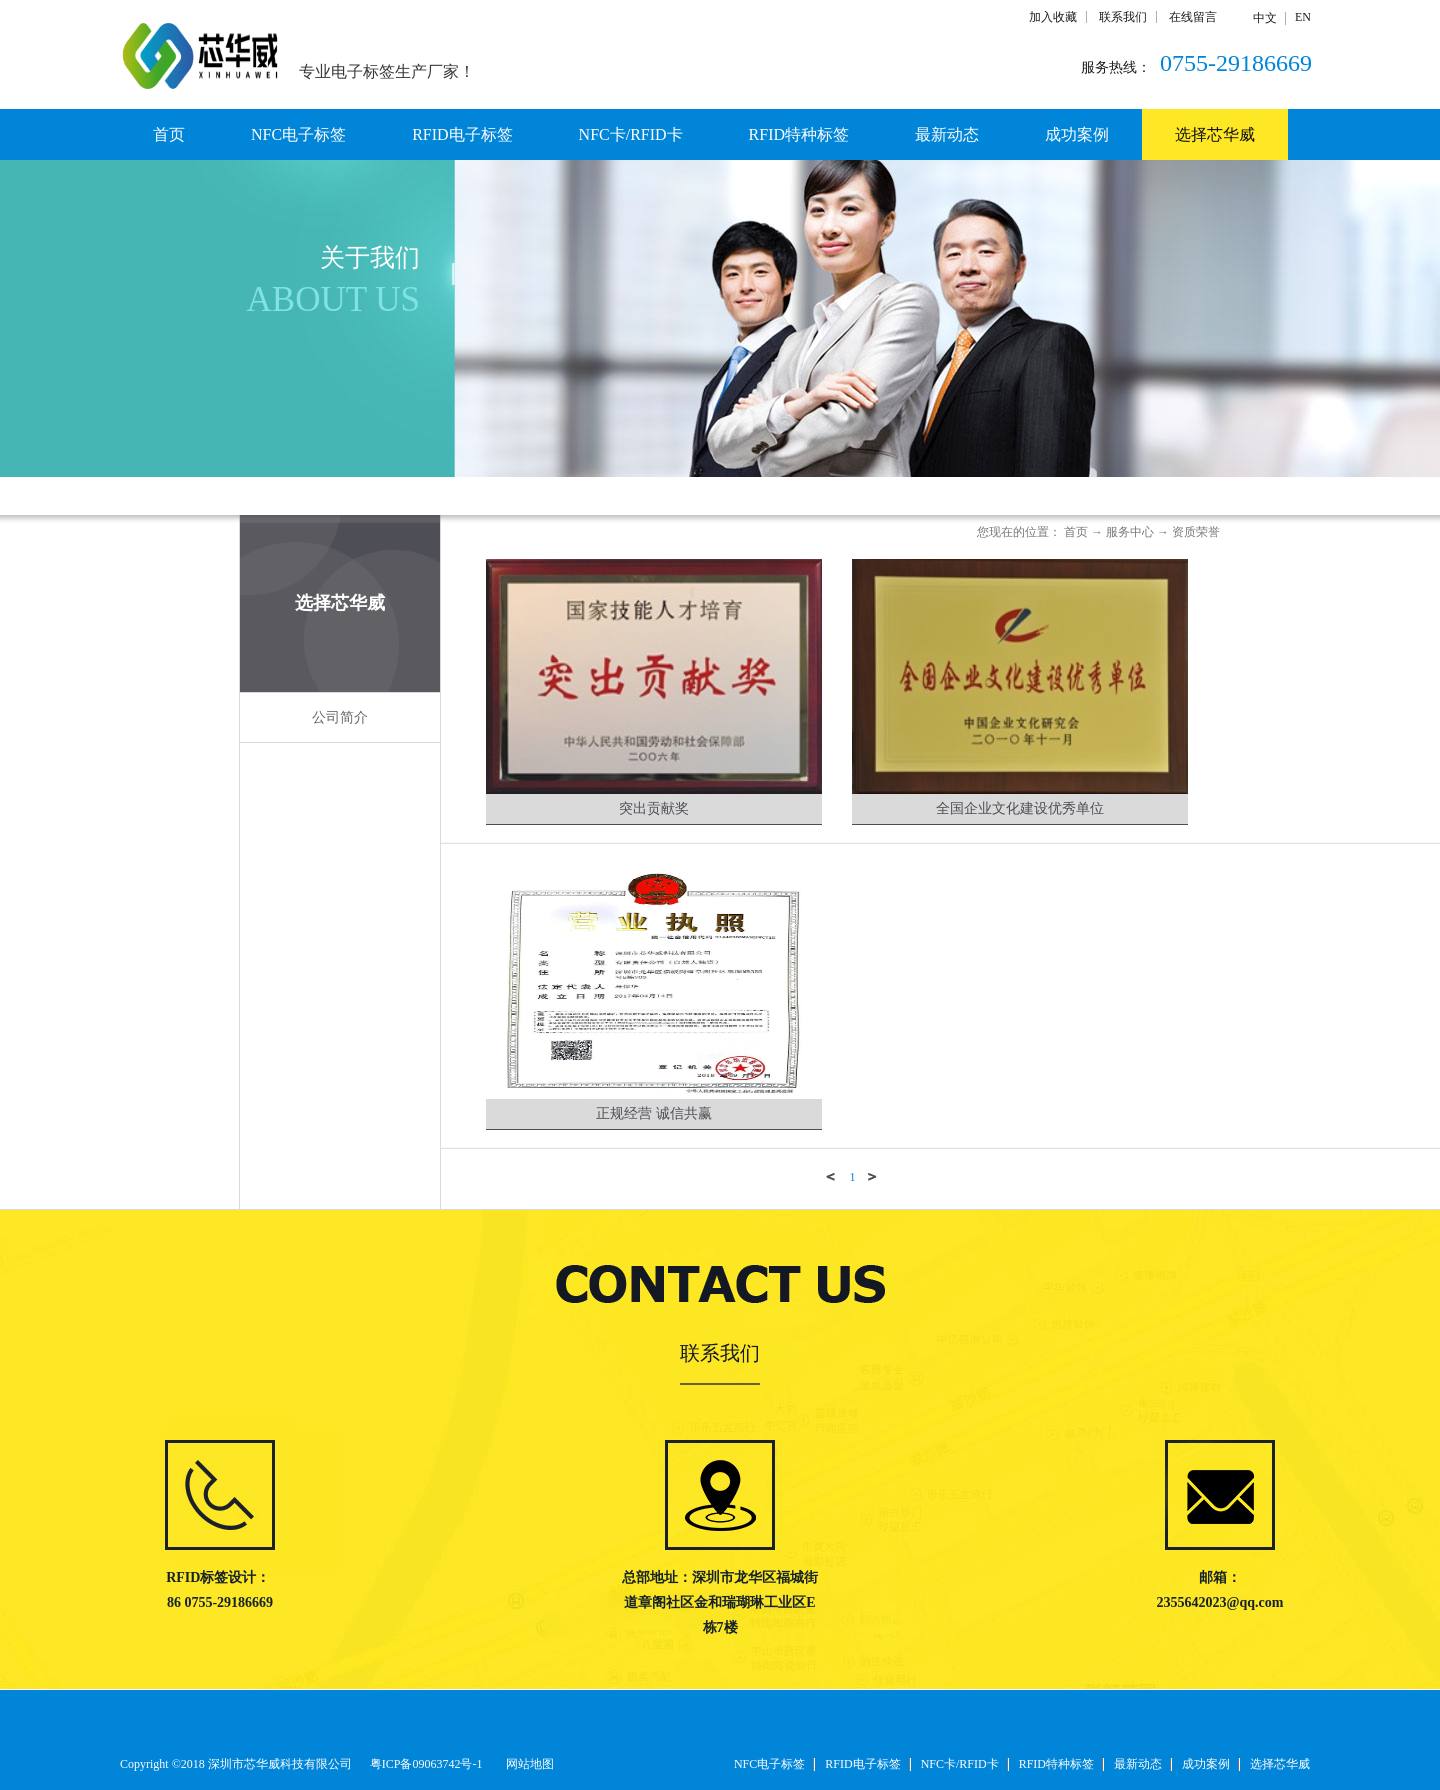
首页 (169, 134)
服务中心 (1130, 532)
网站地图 (527, 1764)
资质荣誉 (1196, 532)
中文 (1265, 18)
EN (1303, 17)
